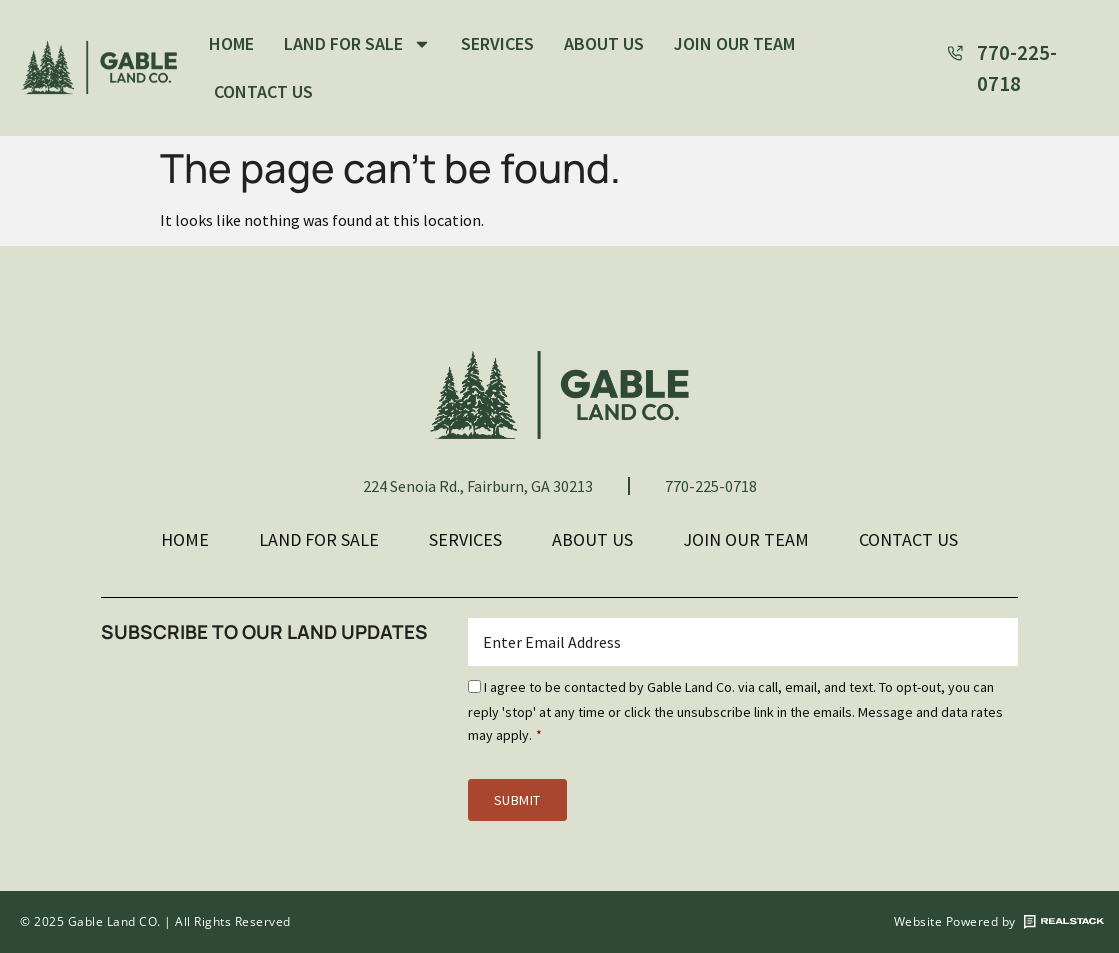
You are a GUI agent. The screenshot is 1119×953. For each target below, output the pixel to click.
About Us (604, 43)
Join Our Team (734, 43)
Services (497, 43)
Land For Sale (357, 44)
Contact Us (263, 91)
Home (231, 43)
